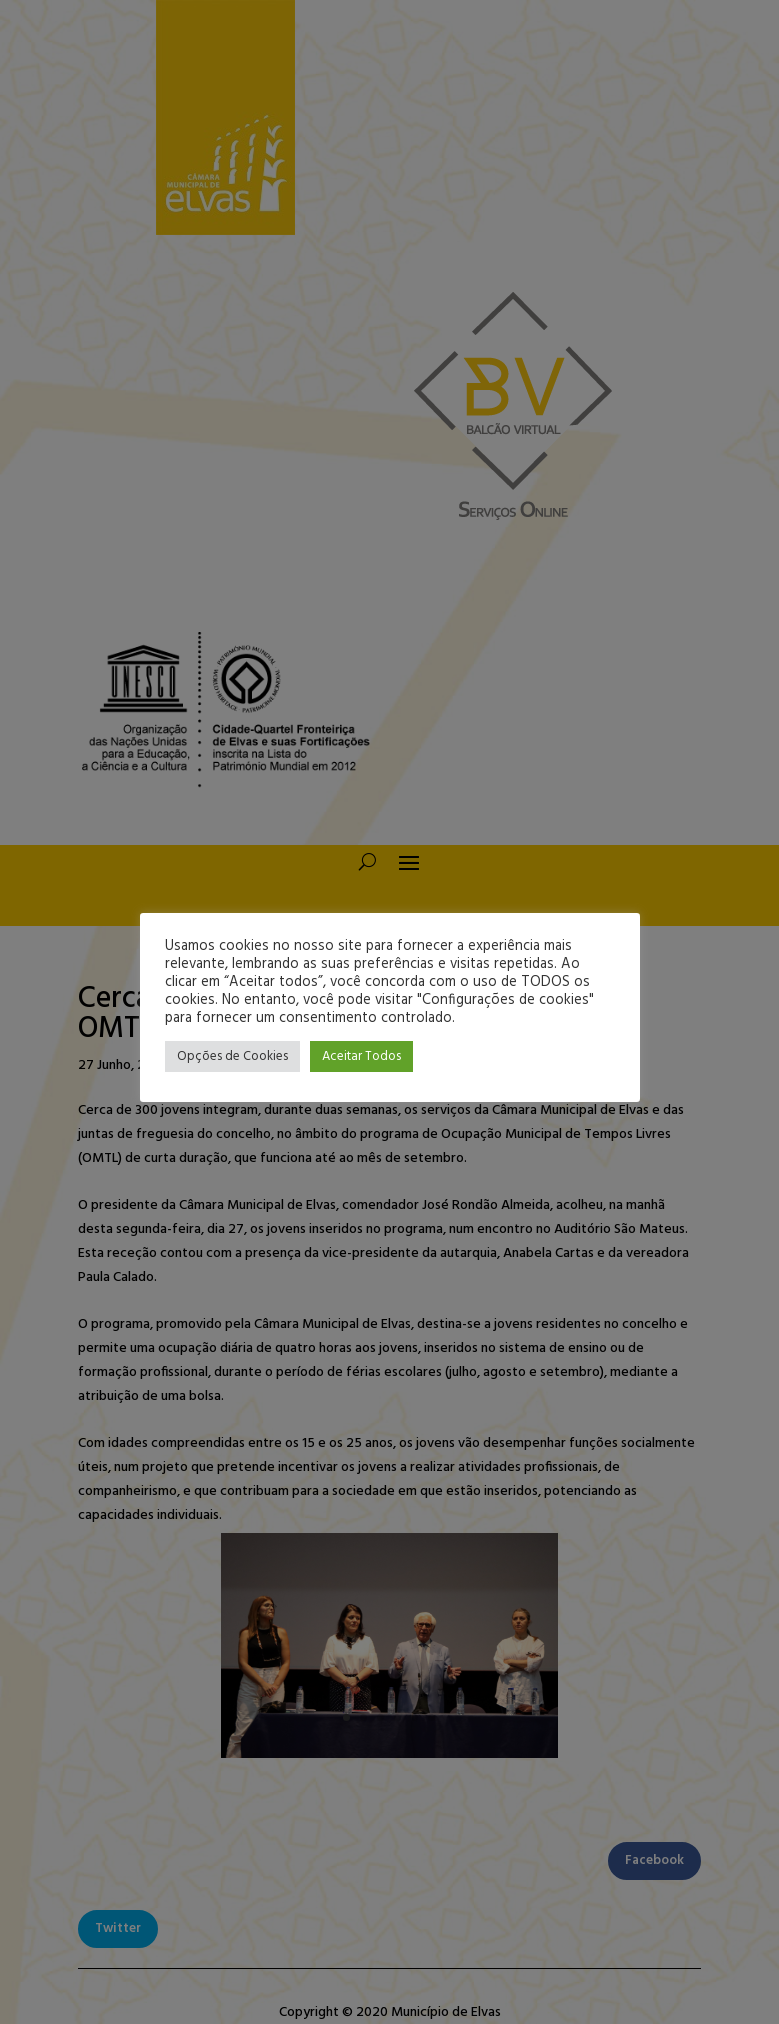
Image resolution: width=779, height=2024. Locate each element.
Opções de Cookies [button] (232, 1056)
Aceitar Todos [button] (361, 1056)
